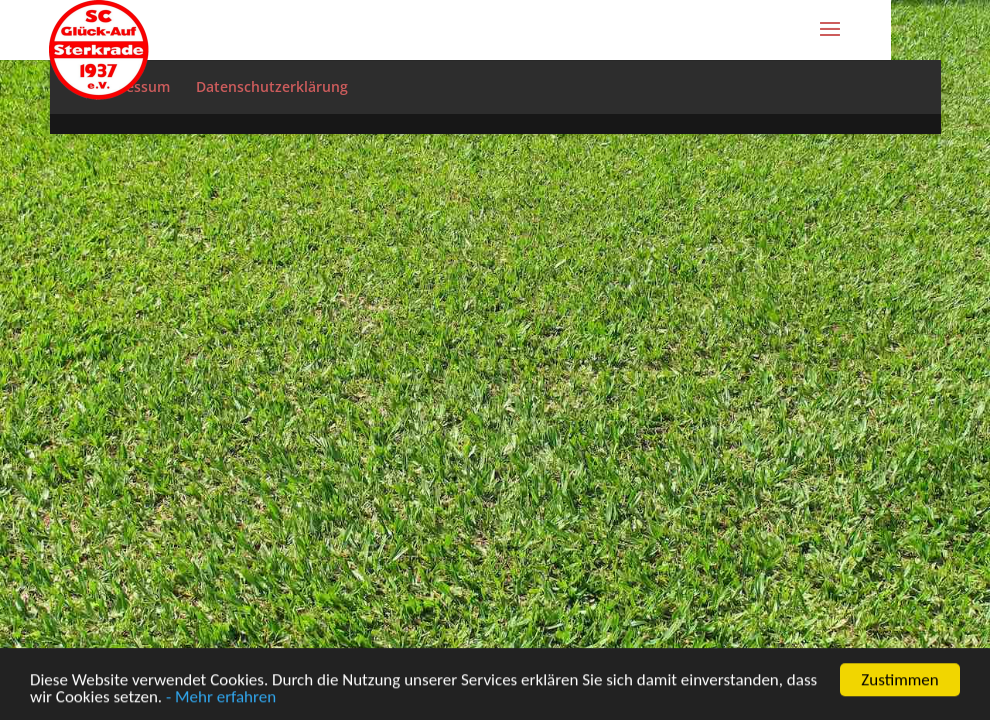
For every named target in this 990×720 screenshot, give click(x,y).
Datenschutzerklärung (272, 86)
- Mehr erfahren (221, 698)
